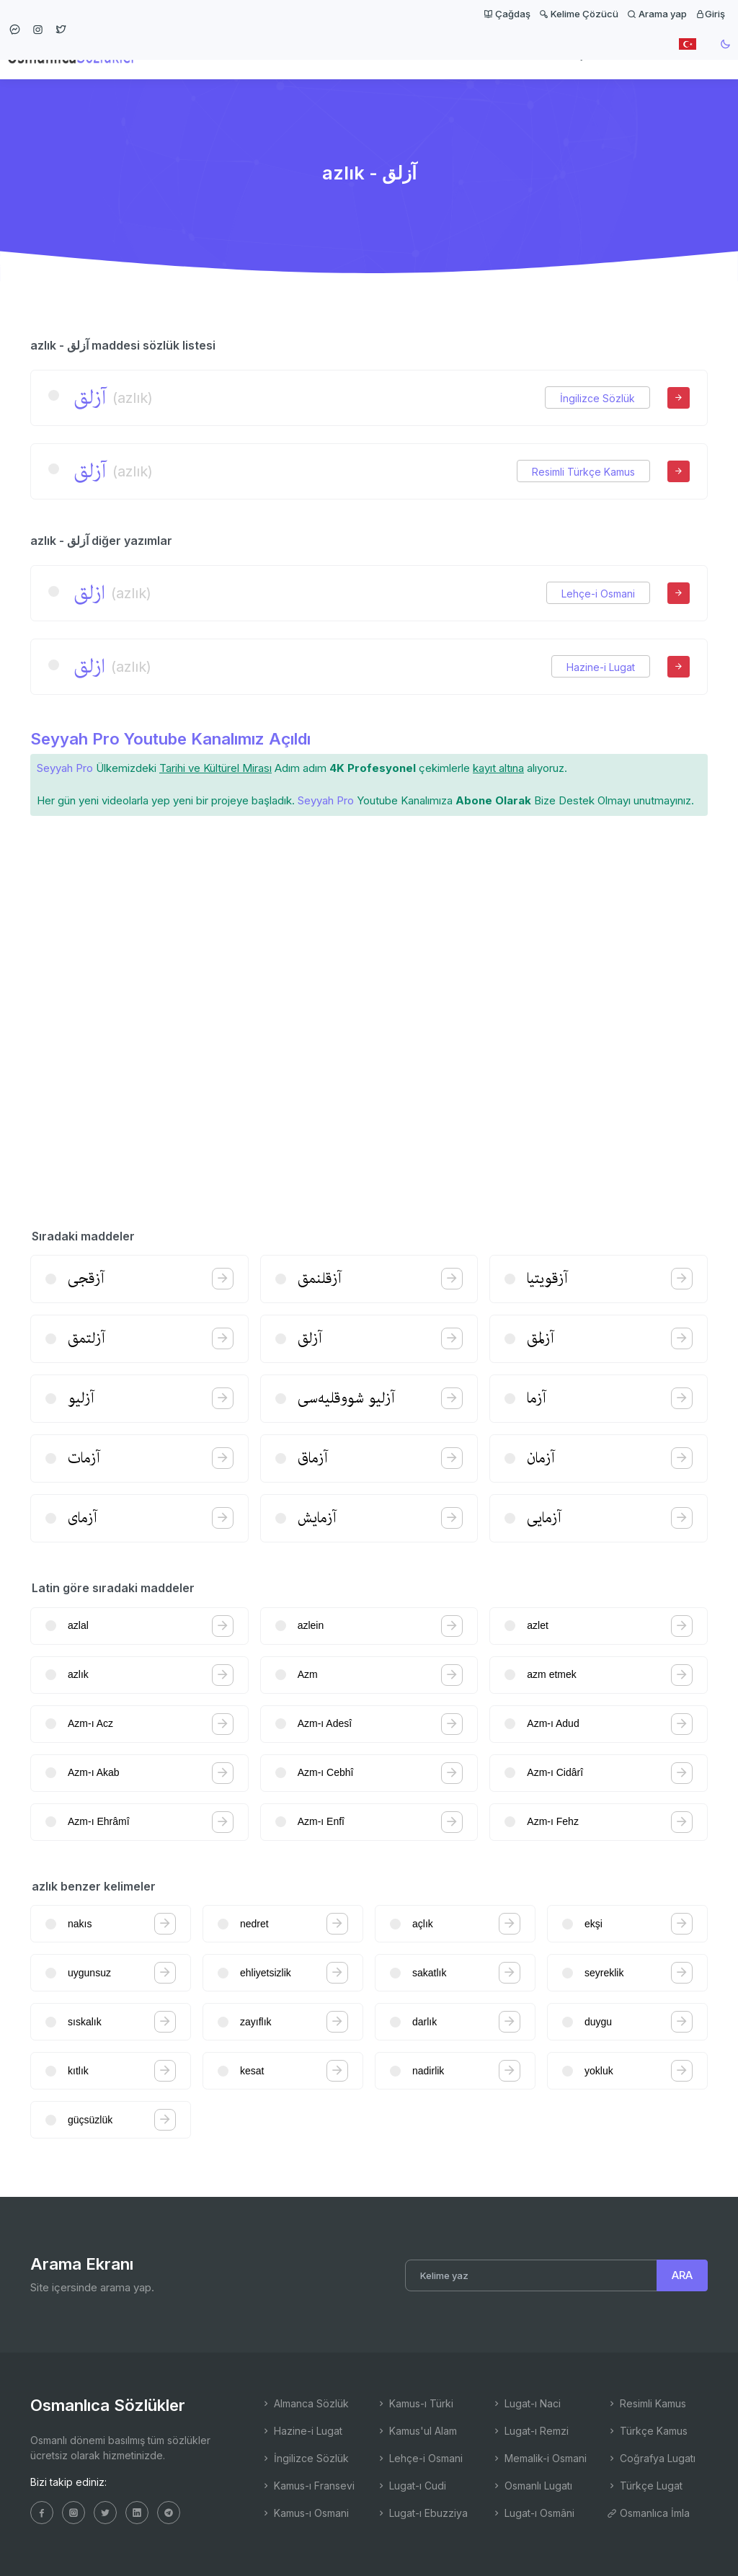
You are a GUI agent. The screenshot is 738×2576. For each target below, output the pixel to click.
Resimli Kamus (646, 2403)
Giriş (710, 13)
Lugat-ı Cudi (411, 2485)
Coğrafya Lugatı (651, 2458)
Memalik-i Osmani (539, 2458)
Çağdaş (507, 13)
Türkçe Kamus (647, 2431)
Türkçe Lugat (645, 2485)
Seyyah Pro (65, 768)
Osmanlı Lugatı (532, 2485)
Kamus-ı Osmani (305, 2513)
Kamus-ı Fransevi (308, 2485)
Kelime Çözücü (578, 13)
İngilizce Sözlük (597, 398)
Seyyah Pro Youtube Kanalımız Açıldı (170, 738)
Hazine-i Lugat (600, 667)
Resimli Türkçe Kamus (583, 472)
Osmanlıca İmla (648, 2513)
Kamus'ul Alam (416, 2431)
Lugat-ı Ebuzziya (422, 2513)
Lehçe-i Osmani (598, 593)
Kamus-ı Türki (414, 2403)
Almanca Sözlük (305, 2403)
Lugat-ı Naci (526, 2403)
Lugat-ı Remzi (530, 2431)
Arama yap (657, 13)
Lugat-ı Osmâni (533, 2513)
